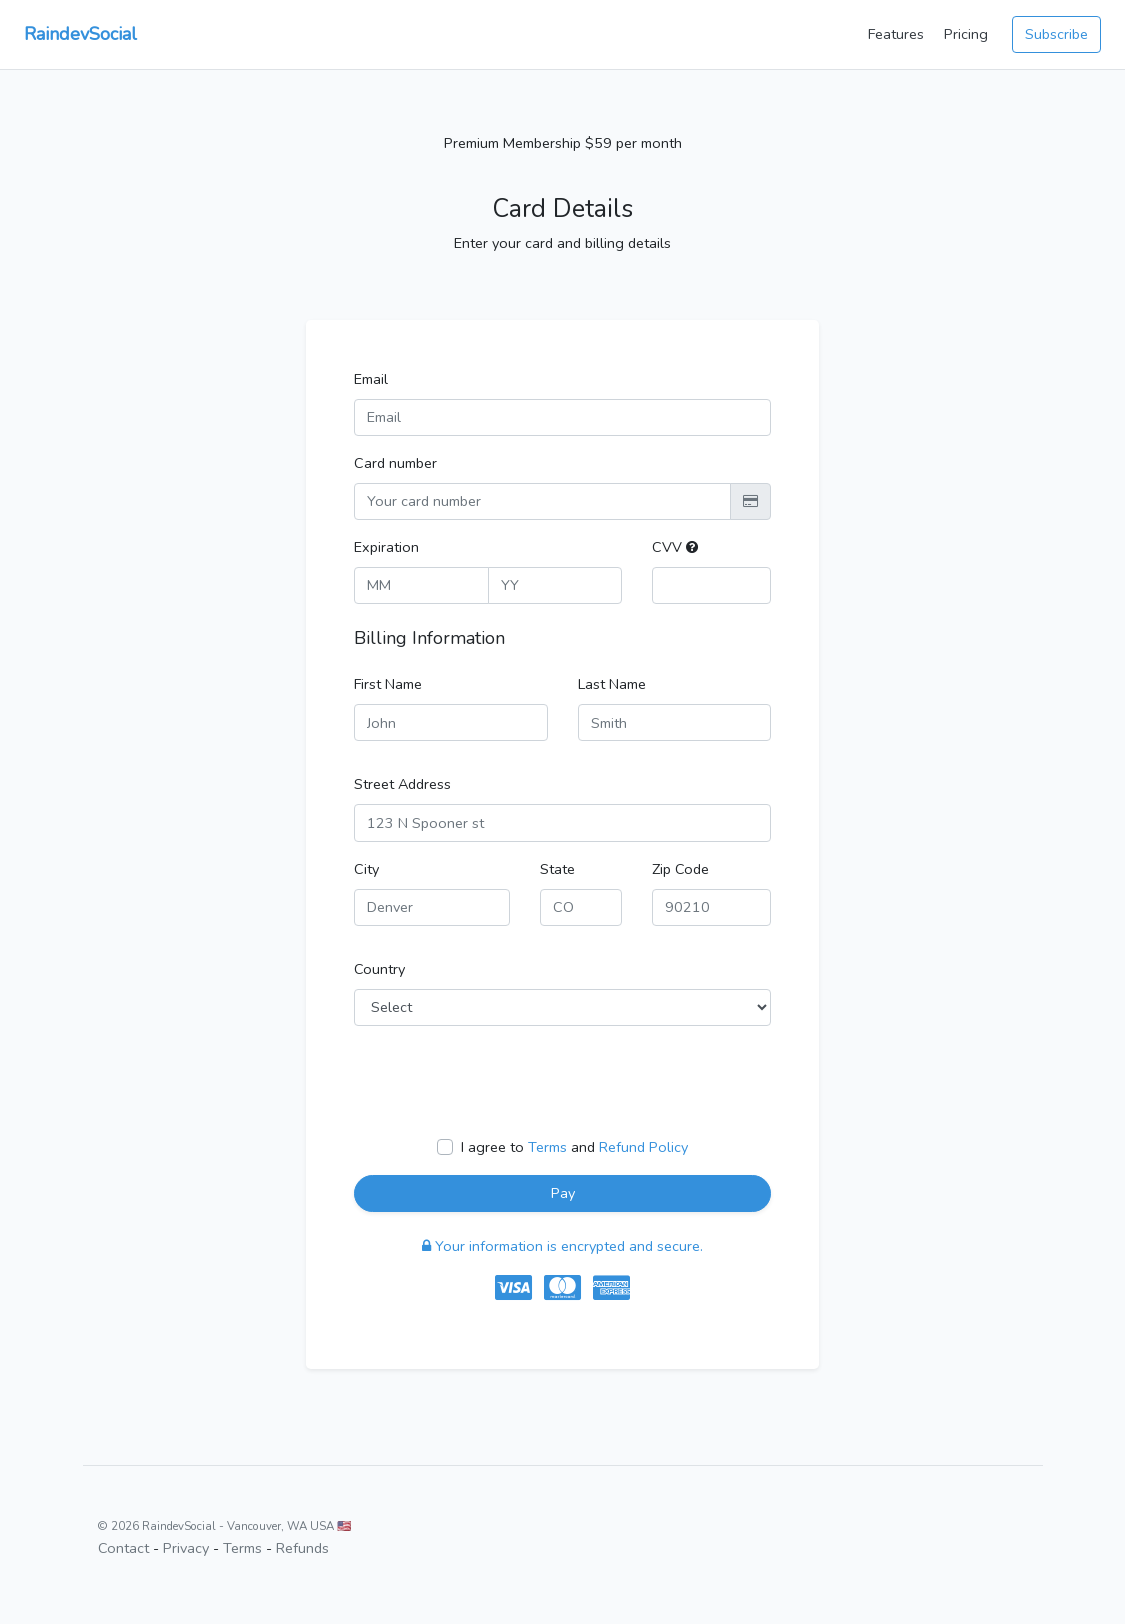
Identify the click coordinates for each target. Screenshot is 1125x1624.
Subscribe (1056, 34)
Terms (547, 1147)
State (557, 869)
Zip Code (680, 869)
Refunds (302, 1548)
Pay (563, 1193)
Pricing (966, 34)
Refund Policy (643, 1147)
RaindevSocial (80, 34)
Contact (123, 1548)
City (366, 869)
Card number (395, 463)
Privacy (186, 1548)
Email (371, 379)
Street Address (402, 784)
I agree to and (574, 1147)
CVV (675, 547)
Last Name (612, 684)
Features (896, 34)
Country (379, 969)
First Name (388, 684)
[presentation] (506, 1081)
